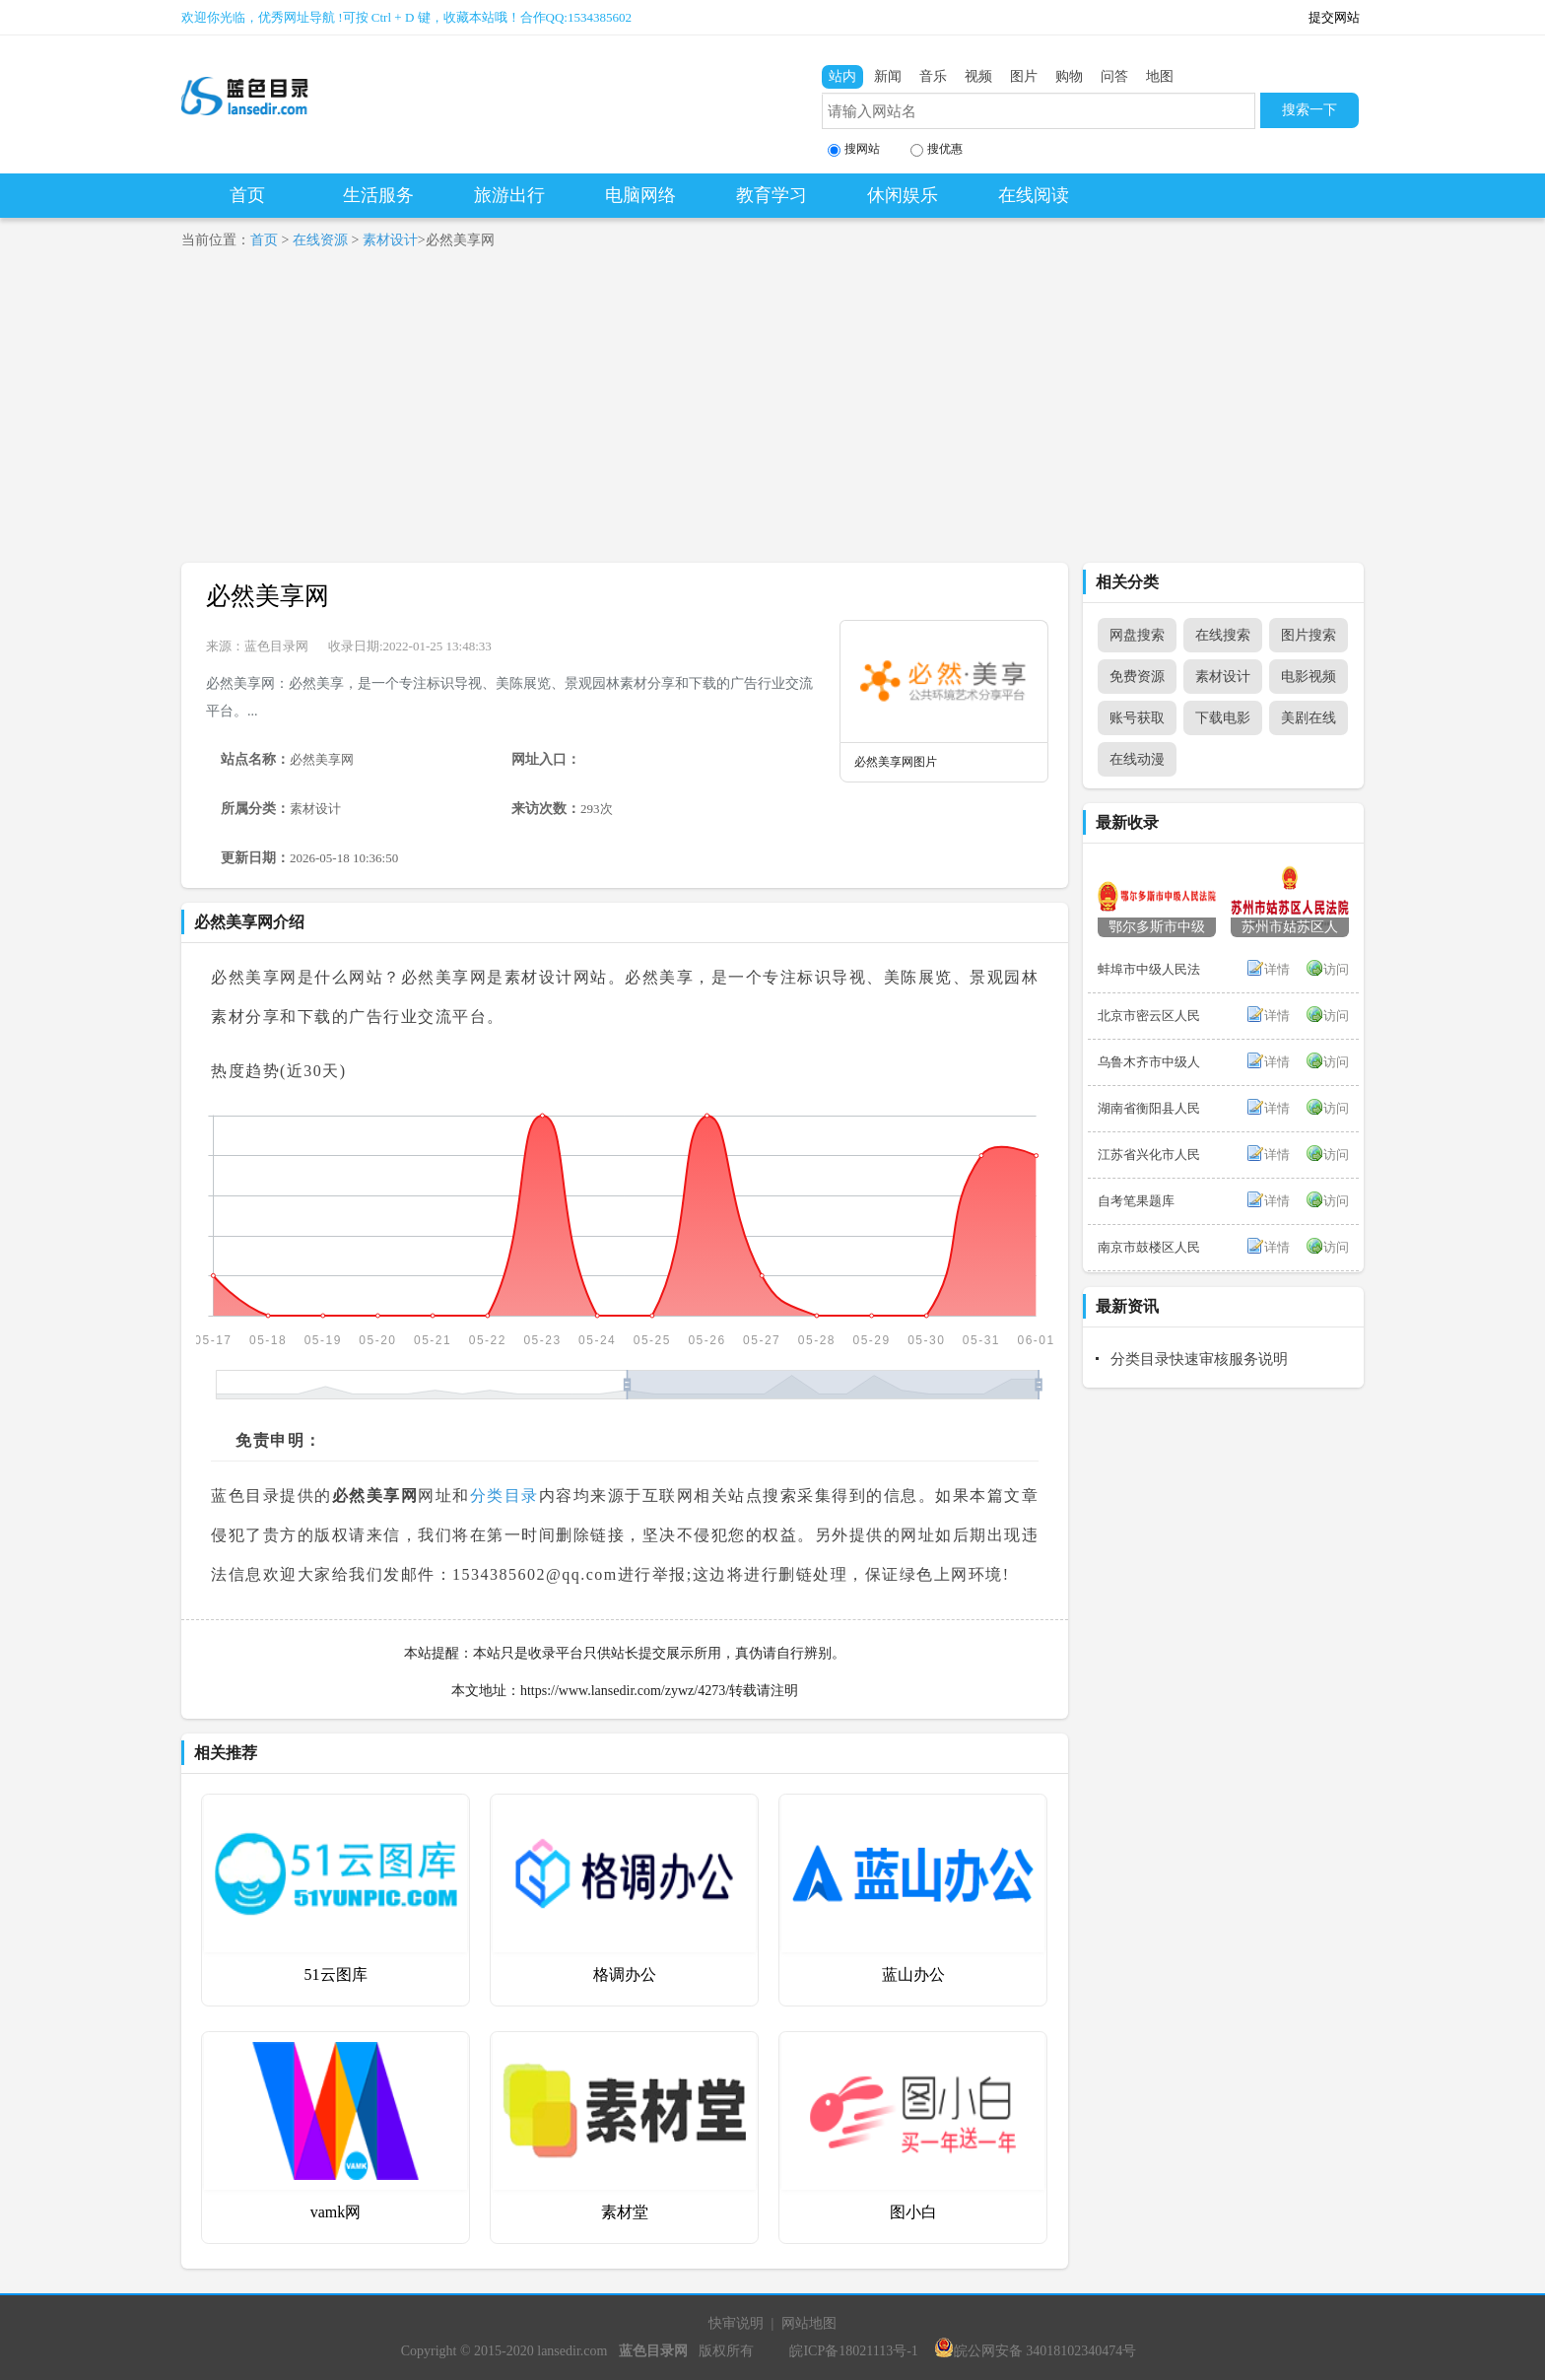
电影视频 (1308, 676)
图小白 (913, 2212)
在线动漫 (1137, 759)
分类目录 (504, 1495)
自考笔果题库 (1136, 1200)
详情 (1277, 969)
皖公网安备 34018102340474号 (1035, 2351)
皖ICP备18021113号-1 (853, 2351)
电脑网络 (640, 195)
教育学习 (771, 195)
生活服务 (378, 195)
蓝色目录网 (276, 646)
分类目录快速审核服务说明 (1199, 1359)
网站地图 (809, 2323)
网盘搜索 (1137, 635)
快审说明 (736, 2323)
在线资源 (320, 240)
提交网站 (1334, 17)
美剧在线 (1308, 718)
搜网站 (854, 149)
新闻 (888, 76)
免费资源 (1137, 676)
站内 (842, 76)
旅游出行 (509, 195)
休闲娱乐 (902, 195)
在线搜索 (1222, 635)
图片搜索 (1308, 635)
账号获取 (1137, 718)
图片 (1024, 76)
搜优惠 (936, 149)
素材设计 (390, 240)
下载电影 (1222, 718)
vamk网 (336, 2212)
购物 (1069, 76)
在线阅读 (1033, 195)
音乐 (933, 76)
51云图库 (336, 1974)
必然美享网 (267, 595)
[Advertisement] (772, 415)
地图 (1160, 76)
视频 (978, 76)
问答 (1114, 76)
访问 (1336, 969)
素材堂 (624, 2212)
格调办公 (624, 1974)
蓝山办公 (913, 1974)
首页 (247, 195)
